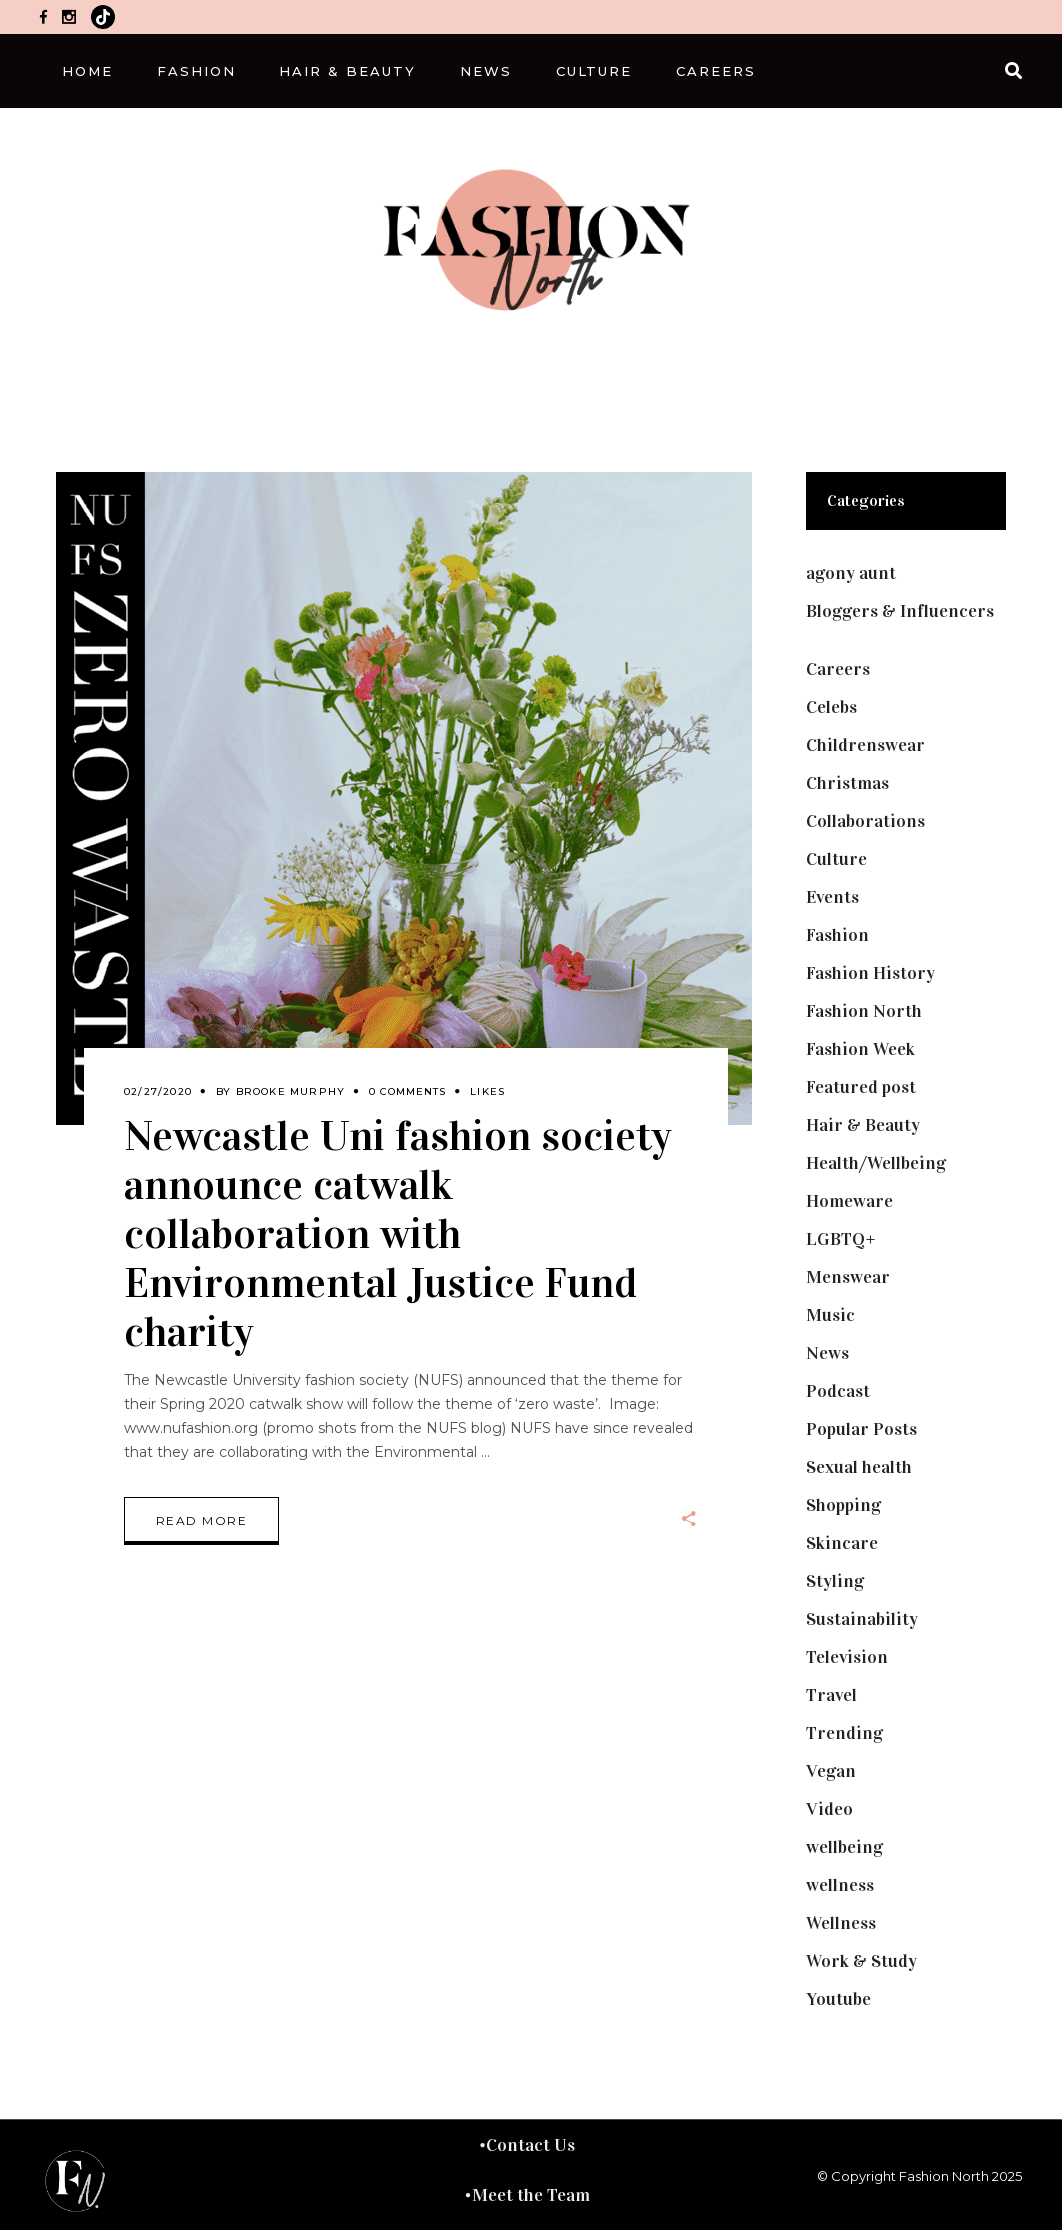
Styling (835, 1581)
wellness (840, 1885)
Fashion (837, 935)
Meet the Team (531, 2195)
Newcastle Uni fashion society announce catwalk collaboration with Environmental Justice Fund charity (397, 1234)
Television (847, 1657)
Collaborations (865, 821)
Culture (836, 859)
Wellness (841, 1923)
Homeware (849, 1201)
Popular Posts (861, 1429)
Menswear (848, 1277)
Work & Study (861, 1961)
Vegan (831, 1771)
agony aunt (851, 573)
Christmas (847, 783)
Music (830, 1315)
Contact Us (530, 2145)
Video (829, 1809)
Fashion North (864, 1011)
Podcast (838, 1391)
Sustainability (862, 1619)
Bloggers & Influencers (900, 611)
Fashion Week (860, 1049)
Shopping (843, 1505)
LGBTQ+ (841, 1239)
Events (832, 897)
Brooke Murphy (291, 1091)
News (827, 1353)
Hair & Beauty (863, 1125)
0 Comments (407, 1091)
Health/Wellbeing (876, 1163)
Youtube (838, 1999)
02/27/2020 (158, 1091)
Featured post (861, 1087)
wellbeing (844, 1847)
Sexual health (859, 1467)
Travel (831, 1695)
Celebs (831, 707)
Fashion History (870, 973)
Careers (838, 669)
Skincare (842, 1543)
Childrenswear (865, 745)
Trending (844, 1733)
